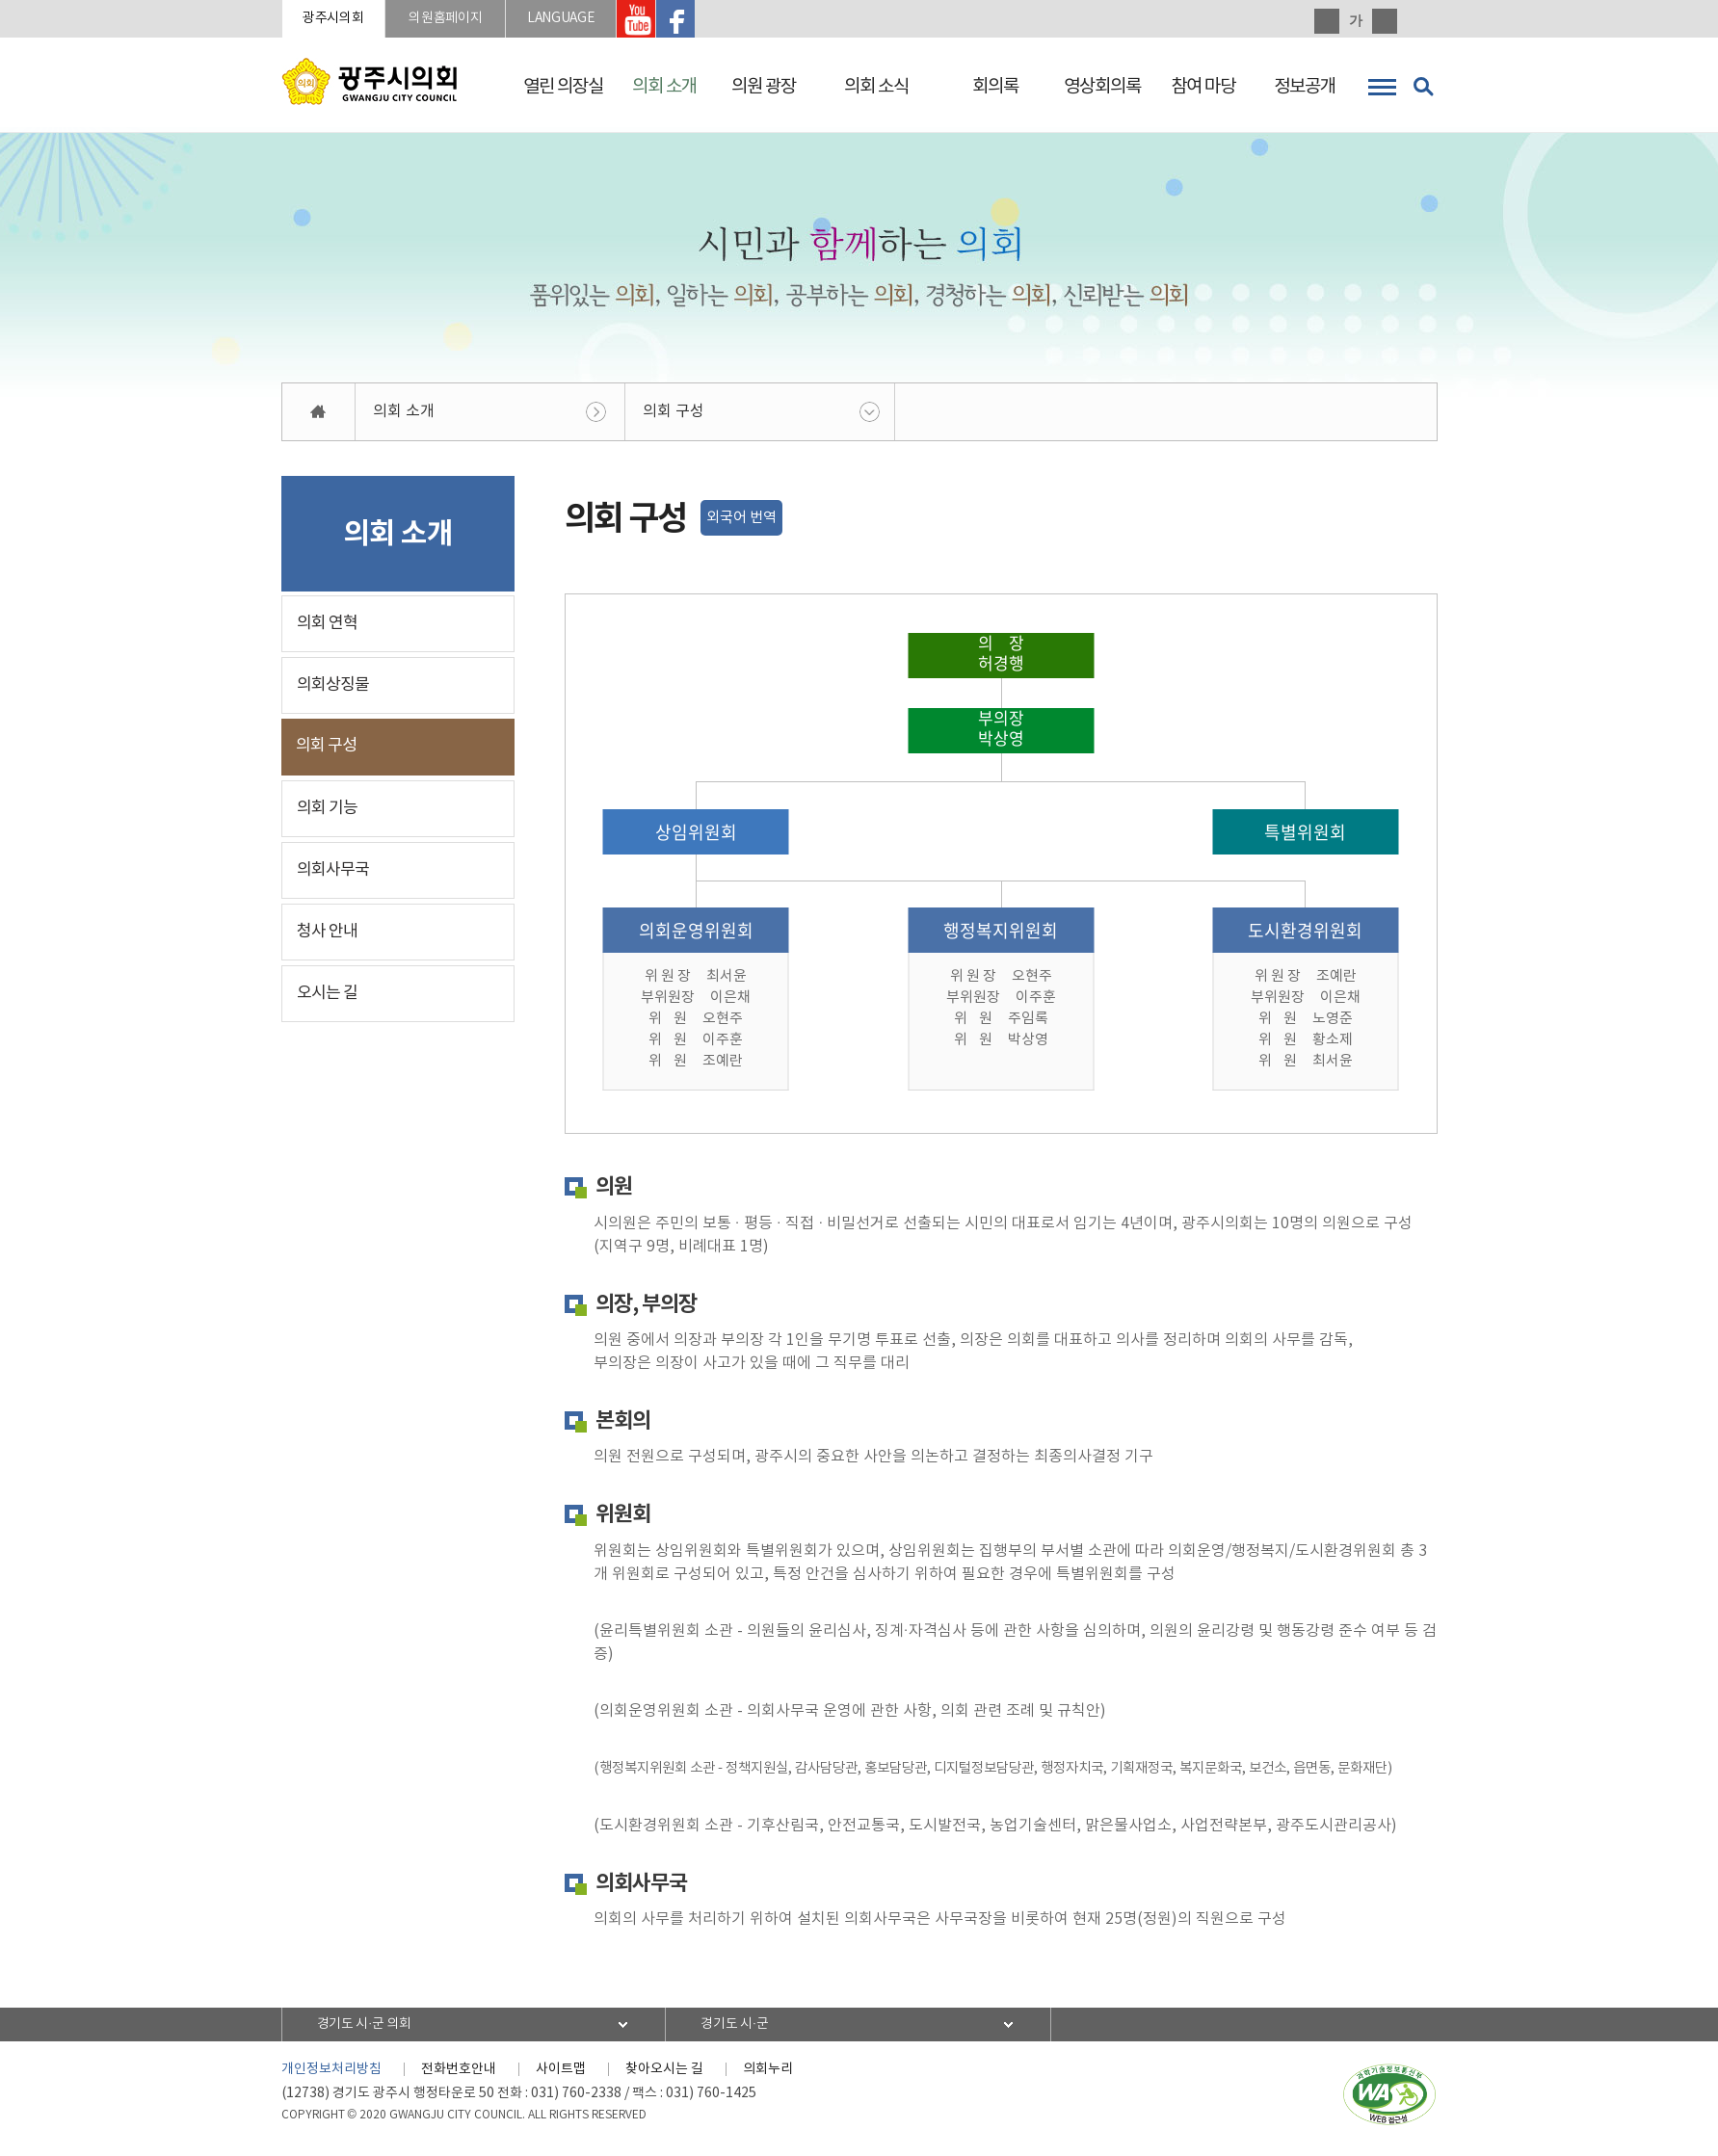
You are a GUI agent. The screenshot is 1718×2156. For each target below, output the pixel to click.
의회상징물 (333, 689)
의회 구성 (673, 416)
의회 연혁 (327, 628)
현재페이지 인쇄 (1425, 21)
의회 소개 (664, 86)
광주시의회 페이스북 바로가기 (748, 21)
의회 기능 (327, 813)
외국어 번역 (741, 522)
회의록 (995, 86)
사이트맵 (561, 2074)
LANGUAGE (615, 21)
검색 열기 (1423, 86)
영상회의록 (1102, 86)
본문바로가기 (0, 0)
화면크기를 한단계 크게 (1326, 21)
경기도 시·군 (744, 2029)
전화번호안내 (458, 2074)
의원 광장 (763, 86)
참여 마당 (1203, 86)
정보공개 (1304, 86)
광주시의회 (345, 21)
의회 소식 (876, 86)
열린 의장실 (563, 86)
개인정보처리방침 (331, 2074)
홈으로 (319, 416)
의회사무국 (333, 874)
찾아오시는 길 (664, 2074)
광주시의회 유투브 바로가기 (704, 21)
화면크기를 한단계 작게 (1384, 21)
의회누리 (768, 2074)
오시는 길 (327, 998)
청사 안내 (327, 936)
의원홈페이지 (477, 21)
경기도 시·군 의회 (375, 2029)
